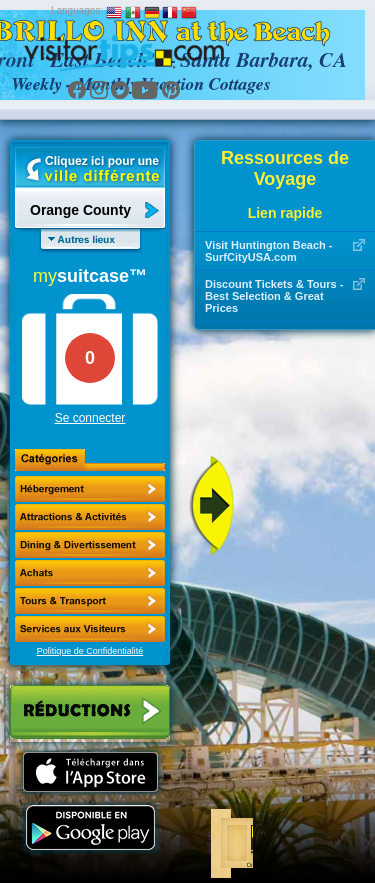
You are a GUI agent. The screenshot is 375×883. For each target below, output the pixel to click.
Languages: (77, 10)
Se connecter (90, 418)
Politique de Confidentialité (90, 651)
